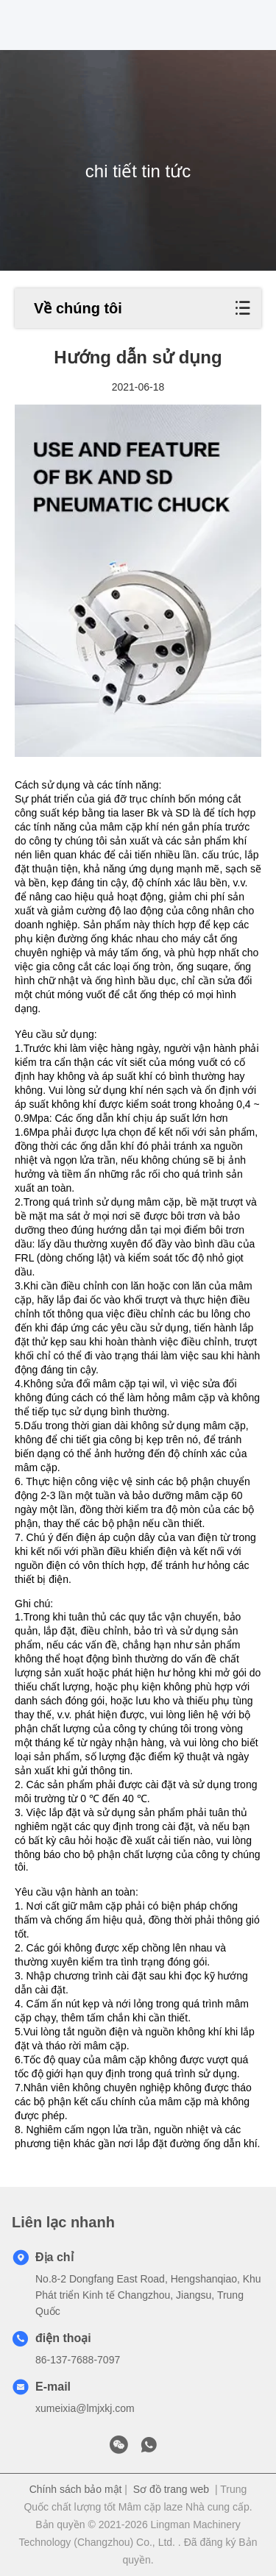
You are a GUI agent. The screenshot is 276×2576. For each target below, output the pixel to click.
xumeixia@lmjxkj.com (85, 2408)
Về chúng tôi (78, 308)
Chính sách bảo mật (75, 2489)
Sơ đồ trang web (171, 2489)
